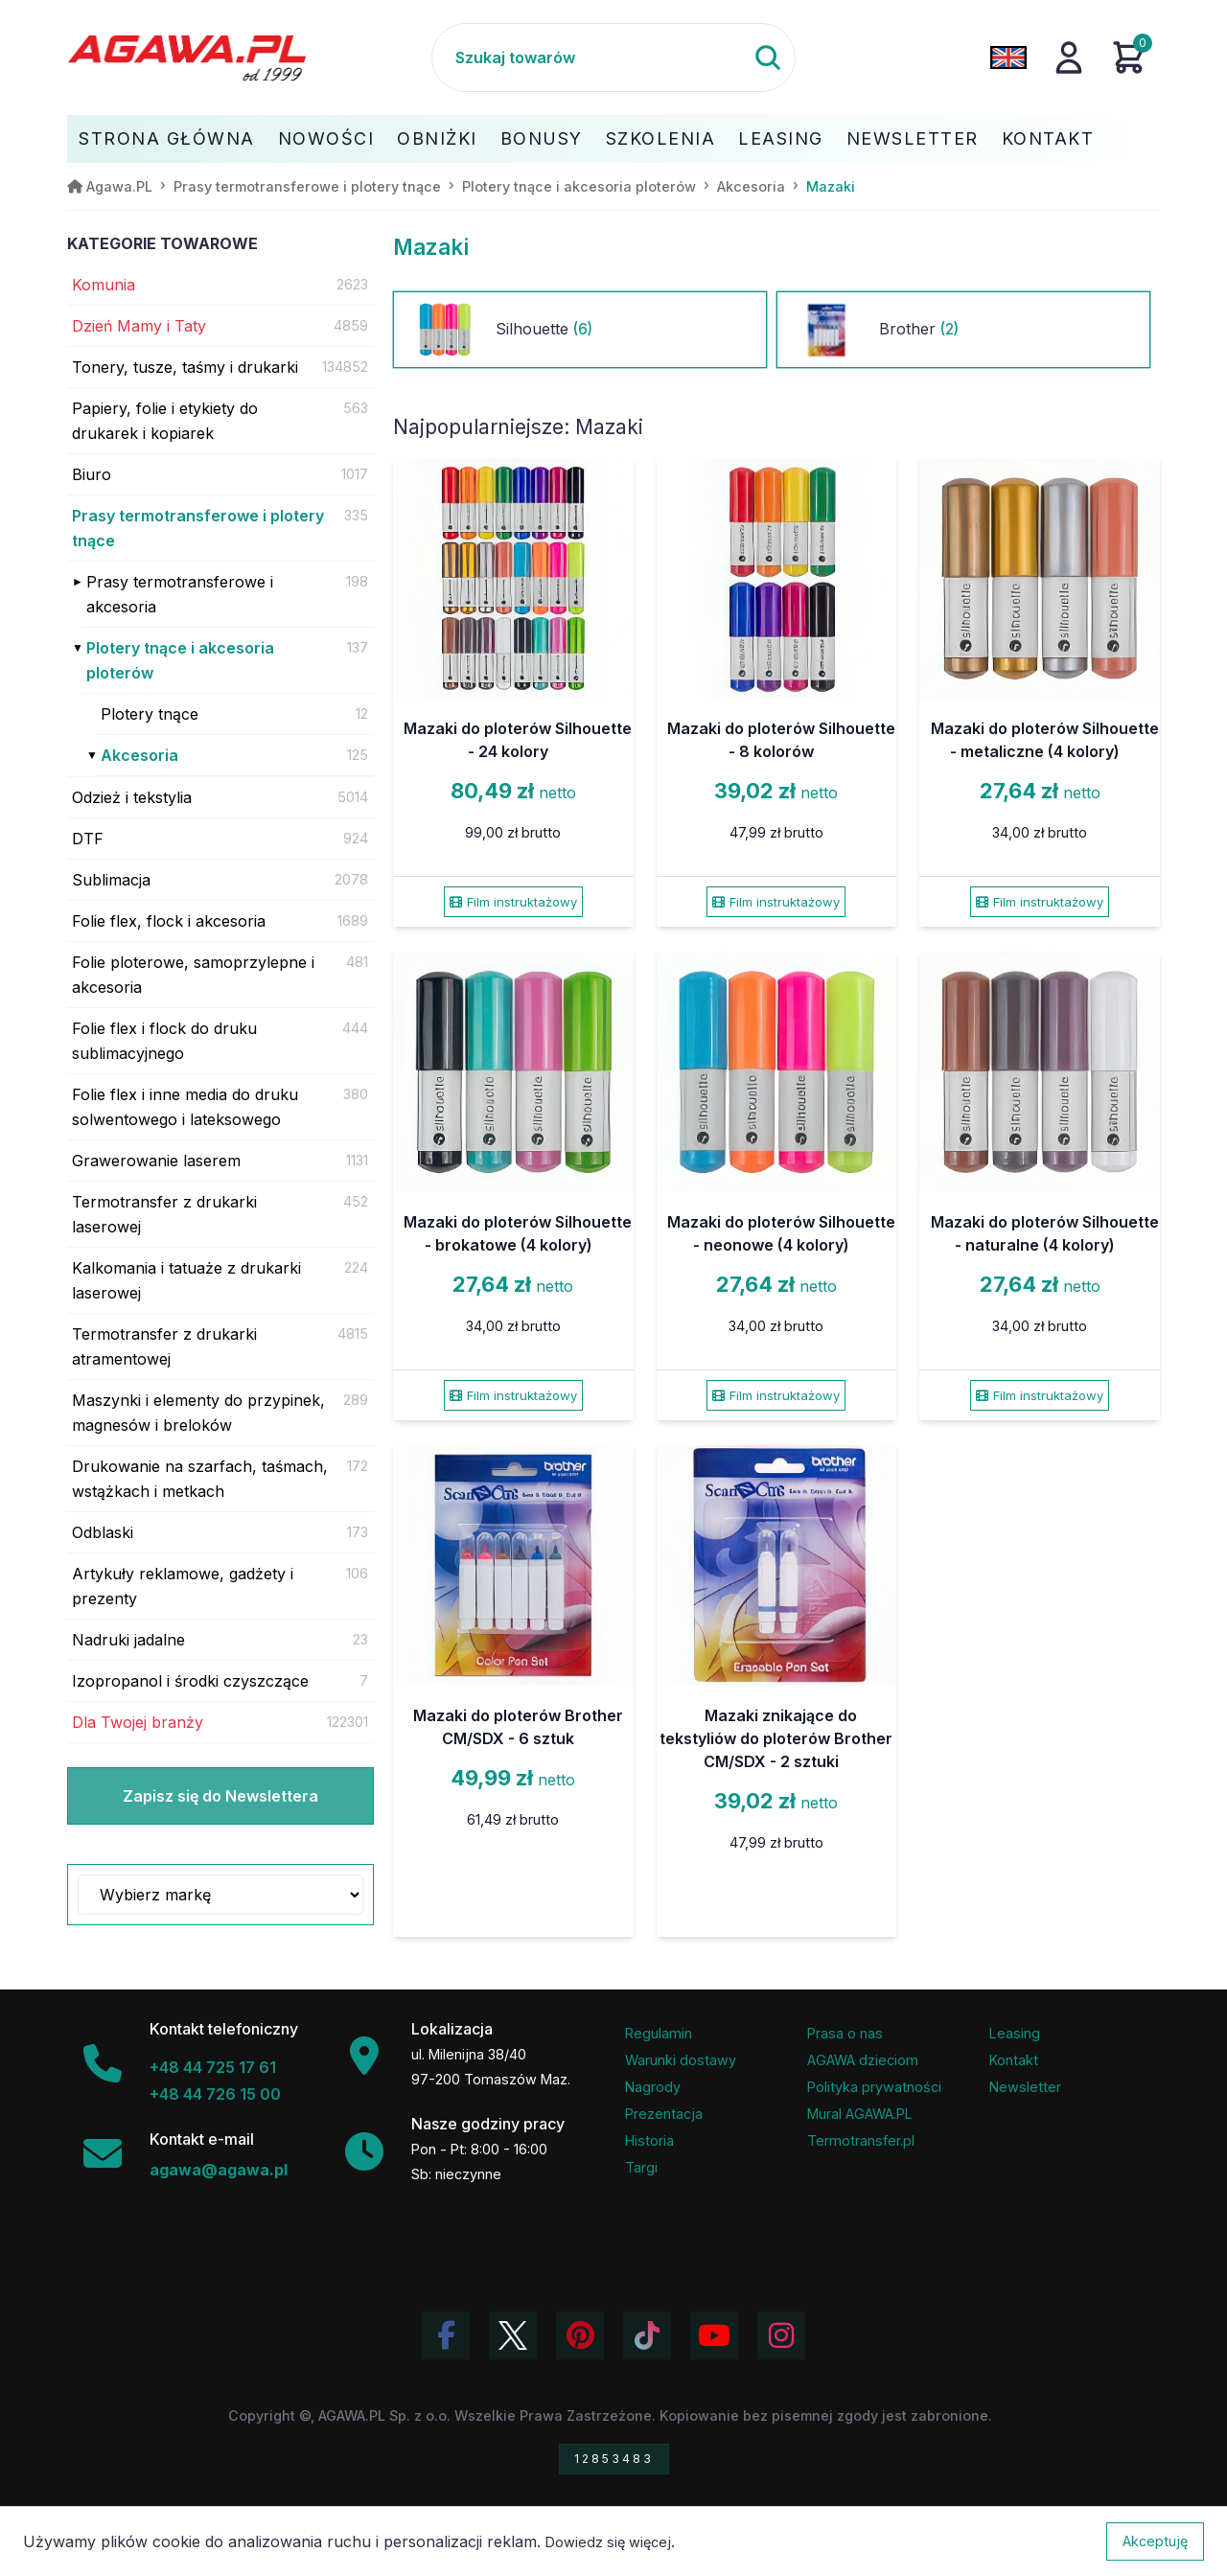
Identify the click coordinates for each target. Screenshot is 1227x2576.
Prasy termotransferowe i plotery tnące (198, 528)
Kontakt (1048, 138)
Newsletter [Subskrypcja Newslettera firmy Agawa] (1025, 2087)
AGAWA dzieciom (862, 2060)
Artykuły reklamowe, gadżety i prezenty (182, 1586)
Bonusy (541, 138)
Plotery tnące (149, 714)
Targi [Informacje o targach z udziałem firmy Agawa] (641, 2167)
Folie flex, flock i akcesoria (169, 921)
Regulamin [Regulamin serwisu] (658, 2033)
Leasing (780, 138)
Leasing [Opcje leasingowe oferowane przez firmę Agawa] (1014, 2033)
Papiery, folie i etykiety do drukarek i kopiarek (165, 421)
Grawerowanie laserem (156, 1160)
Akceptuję (1155, 2541)
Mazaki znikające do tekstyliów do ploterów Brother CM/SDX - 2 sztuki (776, 1738)
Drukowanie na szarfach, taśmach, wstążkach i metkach (200, 1479)
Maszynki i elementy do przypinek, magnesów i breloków (198, 1413)
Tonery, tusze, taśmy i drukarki (185, 367)
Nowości (326, 138)
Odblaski (102, 1532)
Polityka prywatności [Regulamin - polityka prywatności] (874, 2087)
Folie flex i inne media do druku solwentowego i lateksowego (185, 1107)
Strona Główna (167, 138)
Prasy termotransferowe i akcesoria (179, 594)
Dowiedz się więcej (608, 2542)
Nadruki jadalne (128, 1639)
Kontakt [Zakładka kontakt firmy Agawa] (1013, 2060)
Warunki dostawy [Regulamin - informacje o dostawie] (680, 2060)
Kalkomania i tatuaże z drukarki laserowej (186, 1280)
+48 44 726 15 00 (215, 2094)
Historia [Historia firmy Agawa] (649, 2140)
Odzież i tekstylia (132, 797)
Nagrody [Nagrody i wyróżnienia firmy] (653, 2087)
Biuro (91, 474)
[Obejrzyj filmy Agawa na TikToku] (647, 2335)
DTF (88, 838)
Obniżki (437, 138)
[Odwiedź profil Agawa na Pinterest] (580, 2335)
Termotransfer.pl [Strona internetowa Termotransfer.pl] (860, 2140)
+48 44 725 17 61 (213, 2067)
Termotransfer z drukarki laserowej (164, 1214)
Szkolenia (661, 138)
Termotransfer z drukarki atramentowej (164, 1346)
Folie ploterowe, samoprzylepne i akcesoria (193, 975)
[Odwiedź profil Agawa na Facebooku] (446, 2335)
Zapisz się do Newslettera (220, 1796)
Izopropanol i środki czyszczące (190, 1680)
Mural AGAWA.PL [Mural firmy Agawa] (860, 2113)
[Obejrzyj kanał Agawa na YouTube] (714, 2335)
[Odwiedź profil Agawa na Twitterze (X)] (513, 2335)
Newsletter (912, 138)
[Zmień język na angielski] (1008, 57)
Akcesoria (139, 755)
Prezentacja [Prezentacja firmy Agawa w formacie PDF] (664, 2113)
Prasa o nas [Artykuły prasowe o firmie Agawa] (845, 2033)
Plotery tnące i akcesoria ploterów (180, 660)
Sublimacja (111, 879)
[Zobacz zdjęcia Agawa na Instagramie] (781, 2335)
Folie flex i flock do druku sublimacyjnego (164, 1041)
